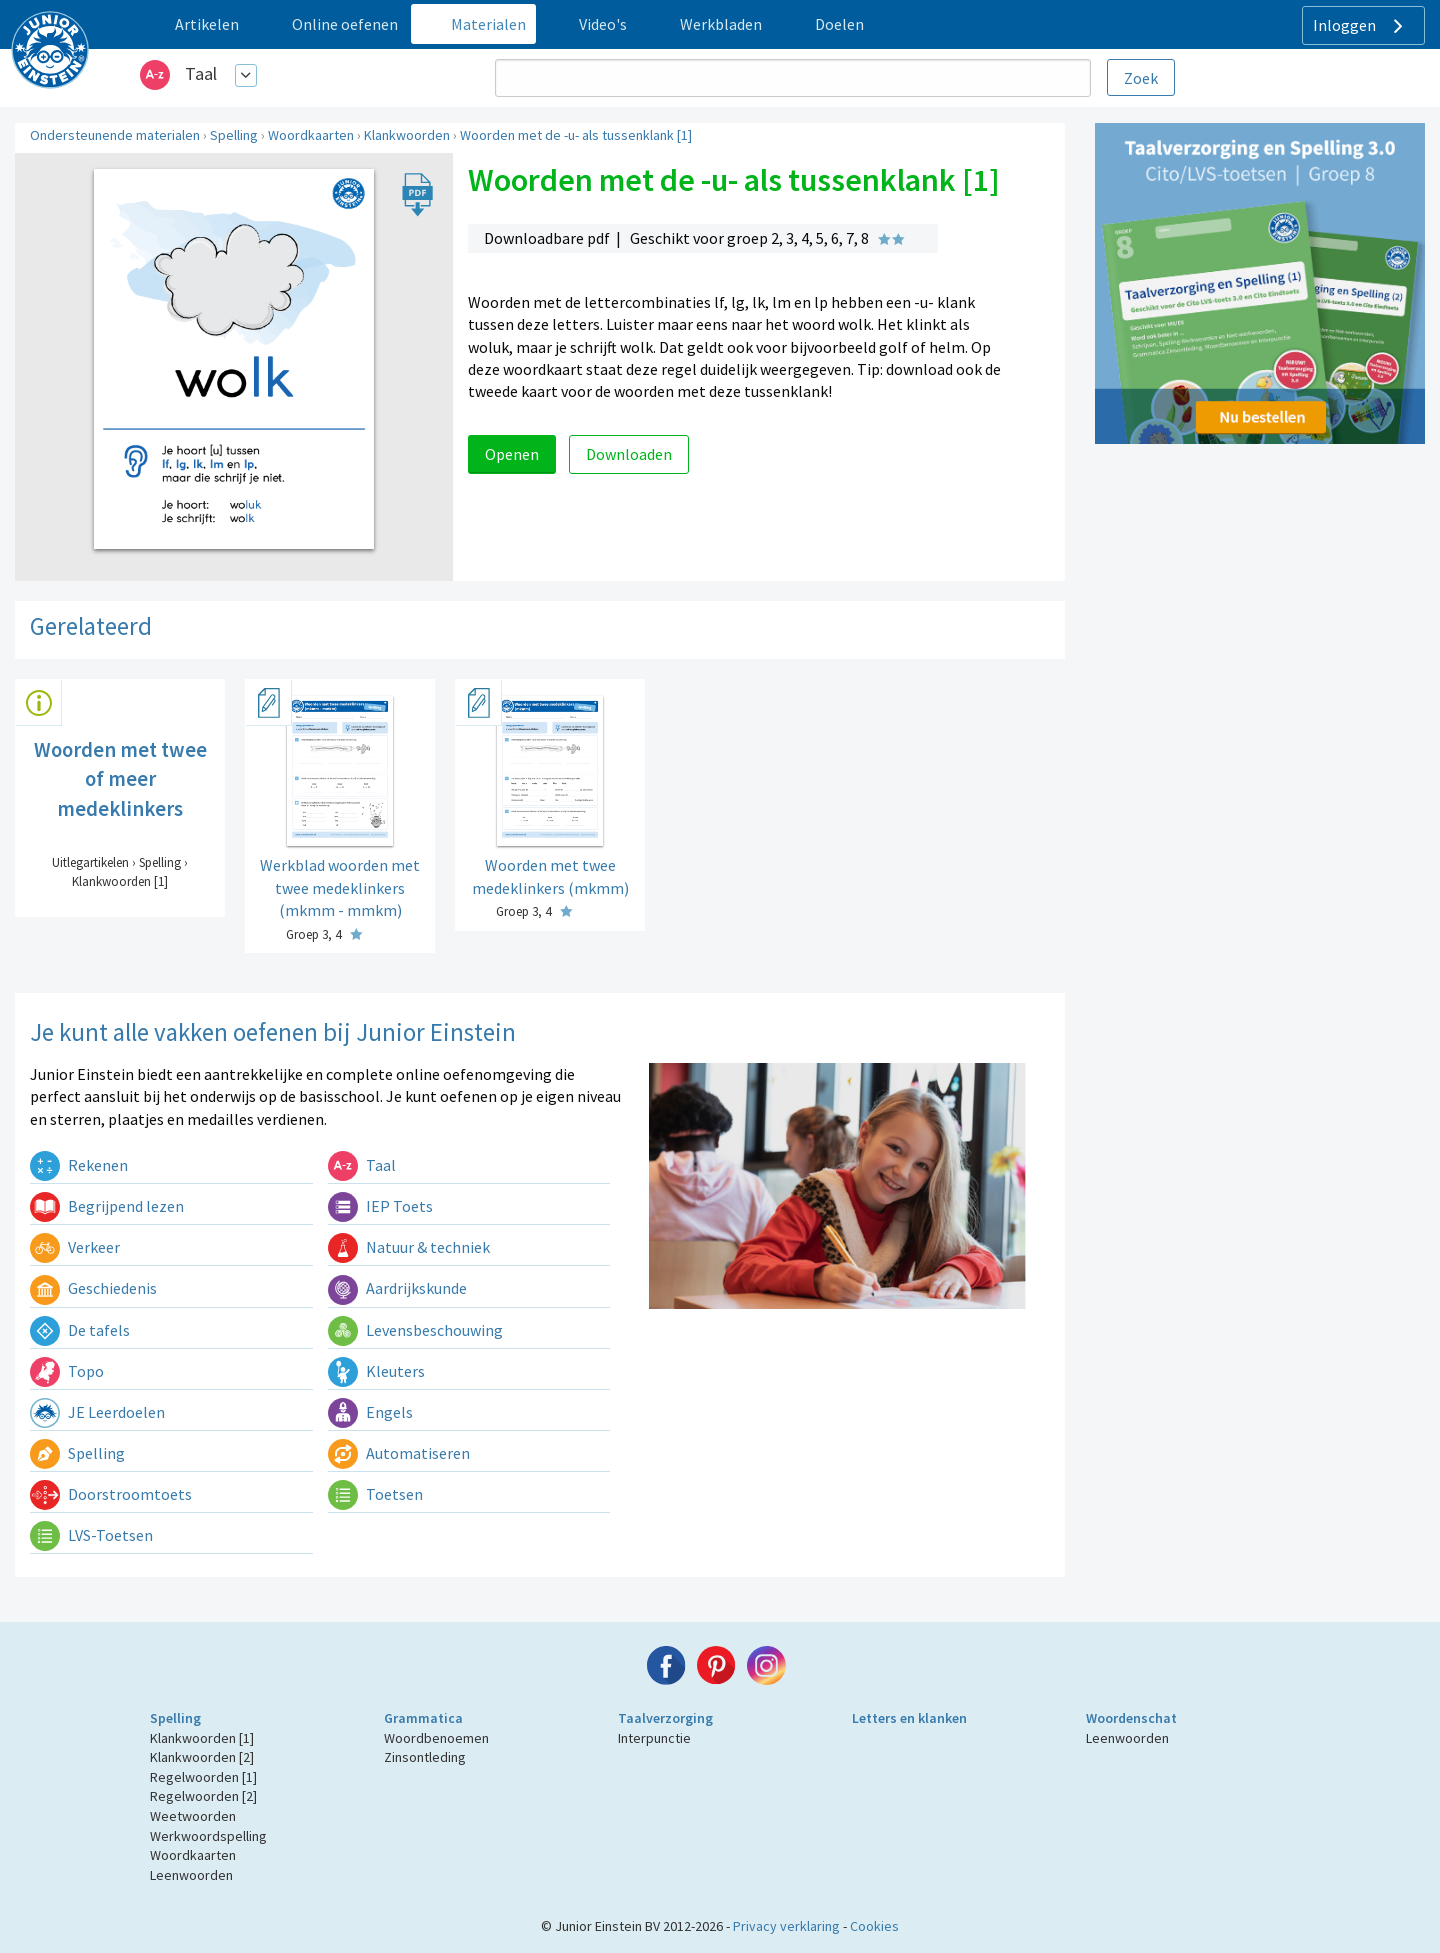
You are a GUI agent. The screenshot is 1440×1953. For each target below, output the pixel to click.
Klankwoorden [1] (202, 1738)
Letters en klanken (909, 1718)
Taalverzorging (665, 1718)
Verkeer (75, 1247)
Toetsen (375, 1494)
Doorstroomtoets (111, 1494)
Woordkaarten (311, 135)
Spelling (234, 135)
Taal (201, 73)
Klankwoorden (407, 135)
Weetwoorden (193, 1816)
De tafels (80, 1330)
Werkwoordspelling (208, 1836)
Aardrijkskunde (397, 1288)
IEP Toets (380, 1206)
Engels (370, 1412)
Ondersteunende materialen (115, 135)
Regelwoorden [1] (203, 1777)
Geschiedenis (93, 1288)
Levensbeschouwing (415, 1330)
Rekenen (79, 1165)
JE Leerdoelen (97, 1412)
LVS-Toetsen (91, 1535)
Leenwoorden (191, 1875)
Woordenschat (1131, 1718)
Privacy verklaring (786, 1926)
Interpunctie (654, 1738)
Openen (512, 454)
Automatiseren (399, 1453)
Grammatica (423, 1718)
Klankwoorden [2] (202, 1757)
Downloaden (629, 454)
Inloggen (1360, 26)
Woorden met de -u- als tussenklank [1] (576, 135)
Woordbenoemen (436, 1738)
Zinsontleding (425, 1757)
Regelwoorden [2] (203, 1796)
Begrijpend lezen (107, 1206)
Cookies (874, 1926)
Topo (67, 1371)
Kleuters (376, 1371)
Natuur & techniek (409, 1247)
